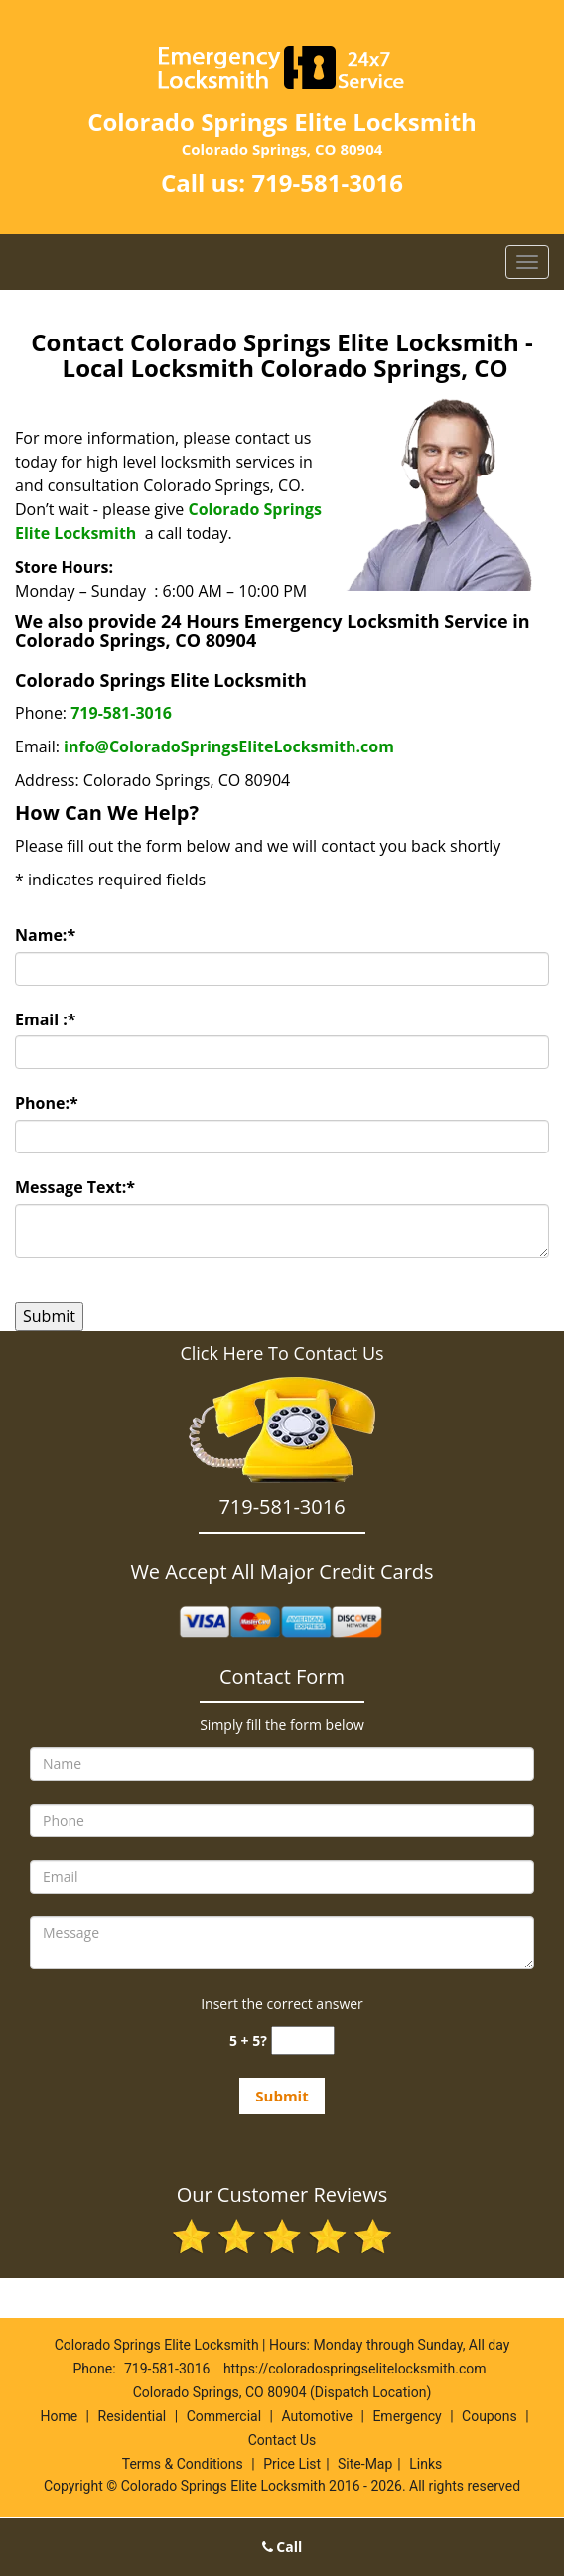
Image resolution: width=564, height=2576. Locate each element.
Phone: (46, 1103)
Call (282, 2546)
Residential (132, 2416)
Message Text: (75, 1187)
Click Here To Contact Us (281, 1353)
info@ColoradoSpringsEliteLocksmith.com (229, 746)
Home (58, 2416)
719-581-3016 (327, 182)
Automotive (316, 2416)
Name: (45, 935)
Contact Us (282, 2440)
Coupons (489, 2416)
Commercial (224, 2416)
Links (425, 2464)
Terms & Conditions (182, 2464)
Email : (45, 1019)
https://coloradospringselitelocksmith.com (355, 2368)
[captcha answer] (303, 2040)
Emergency (406, 2416)
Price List (292, 2464)
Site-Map (365, 2464)
